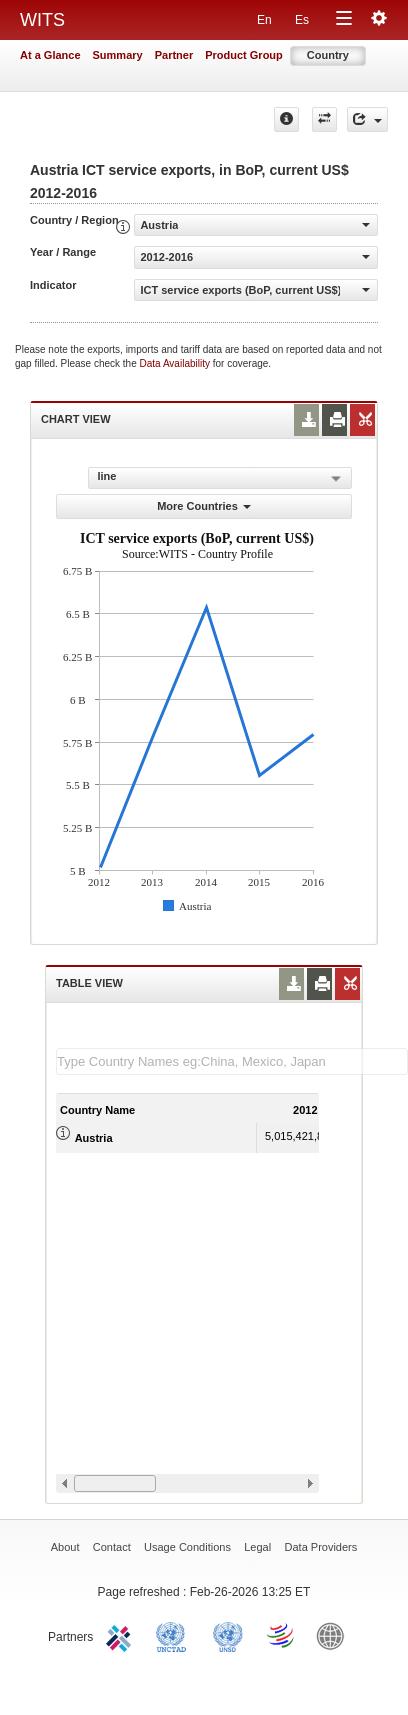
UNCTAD (175, 1635)
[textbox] (232, 1061)
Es (302, 20)
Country (328, 55)
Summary (118, 55)
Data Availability (176, 363)
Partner (174, 55)
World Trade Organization (282, 1635)
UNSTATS (228, 1635)
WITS (42, 20)
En (264, 20)
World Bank (335, 1635)
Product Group (244, 55)
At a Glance (50, 55)
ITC (122, 1635)
